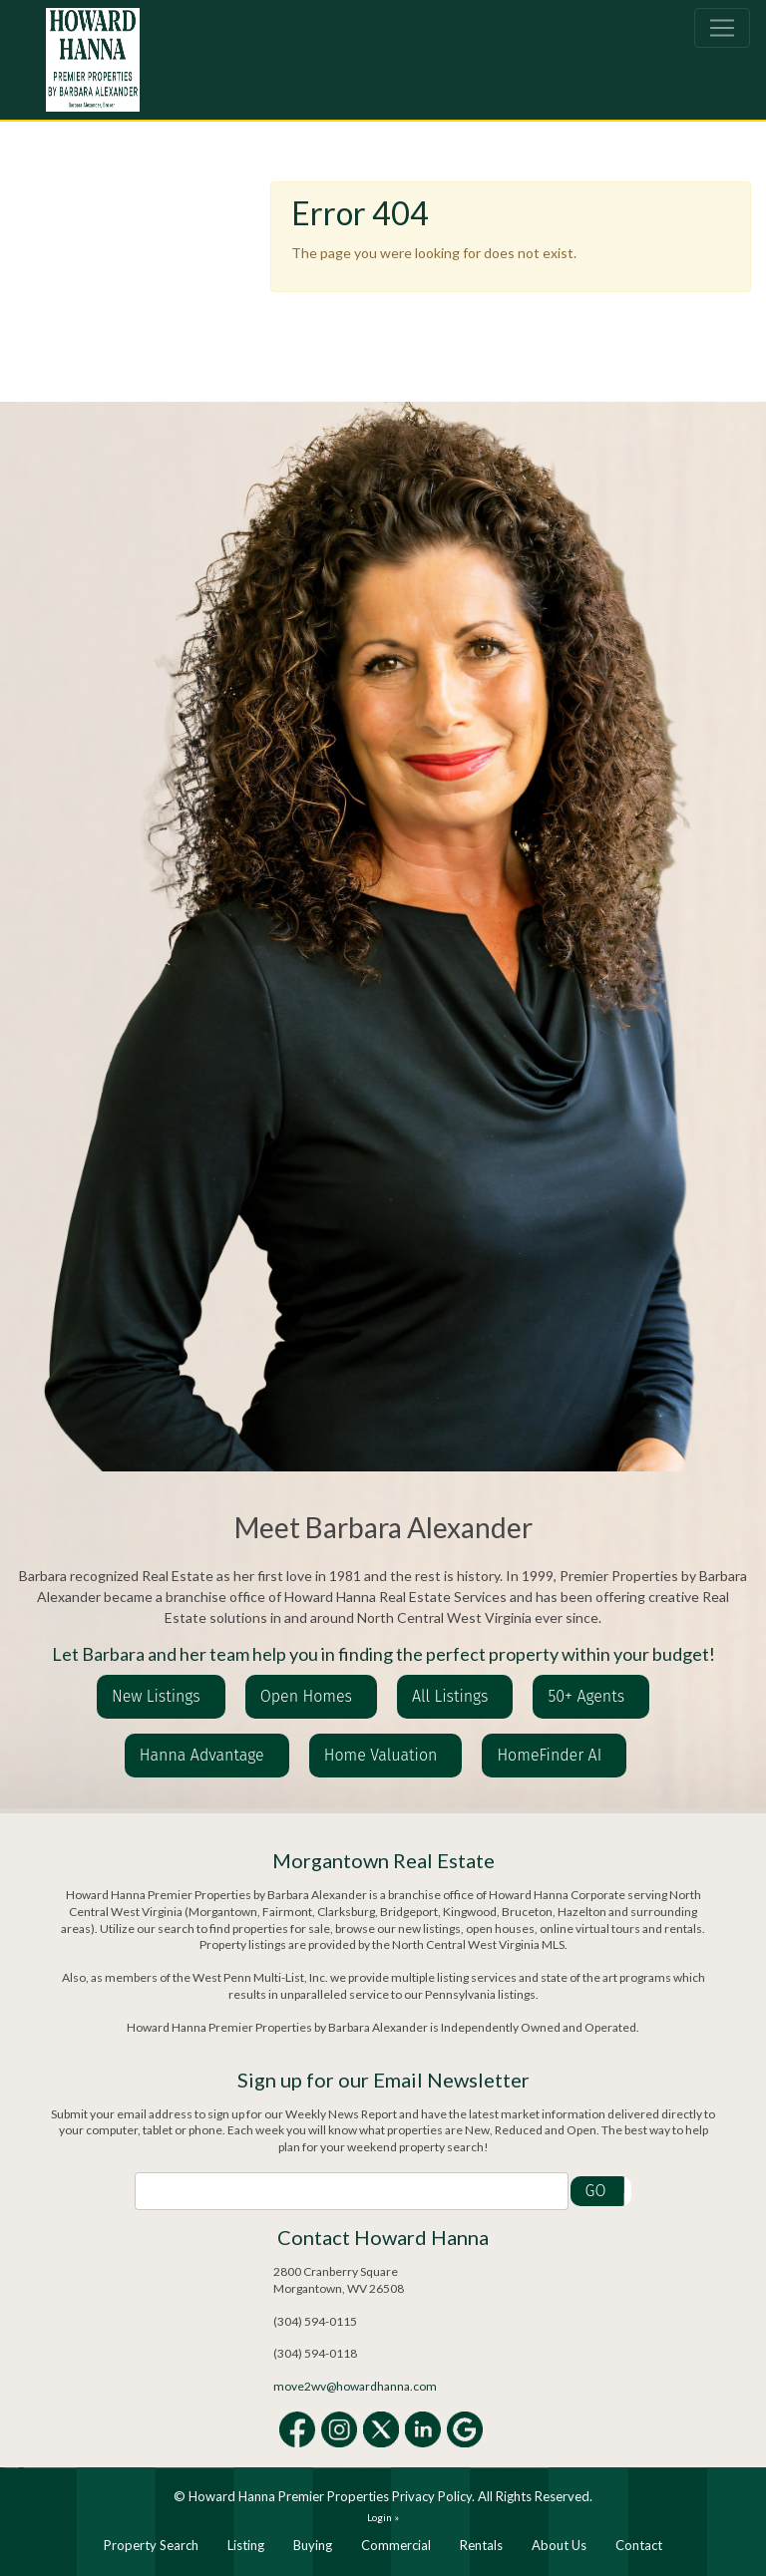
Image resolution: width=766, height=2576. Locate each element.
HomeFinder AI (549, 1755)
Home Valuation (381, 1755)
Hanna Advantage (202, 1755)
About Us (559, 2545)
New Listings (156, 1696)
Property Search (151, 2545)
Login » (383, 2517)
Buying (312, 2545)
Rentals (481, 2545)
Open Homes (306, 1696)
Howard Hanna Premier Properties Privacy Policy (330, 2496)
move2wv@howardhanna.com (355, 2386)
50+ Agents (586, 1696)
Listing (245, 2545)
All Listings (450, 1696)
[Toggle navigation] (722, 28)
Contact (638, 2545)
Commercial (396, 2545)
